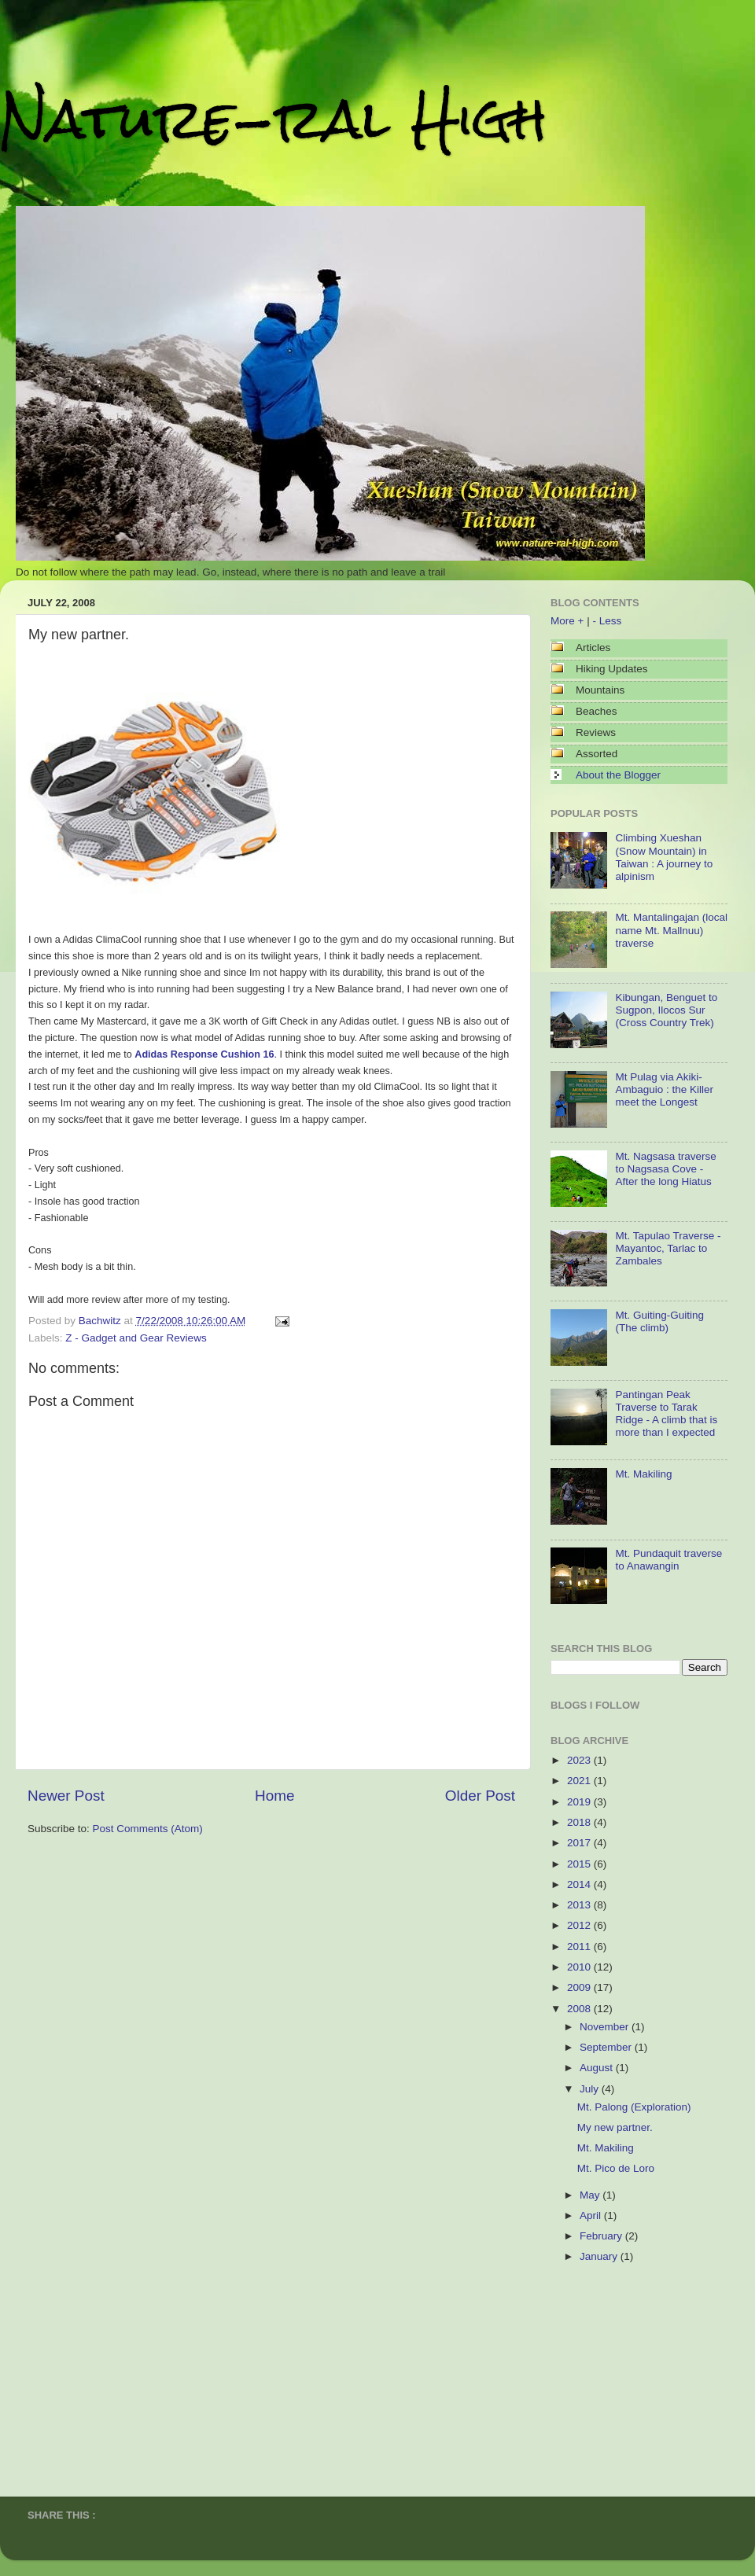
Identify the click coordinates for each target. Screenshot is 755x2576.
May (591, 2195)
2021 (580, 1781)
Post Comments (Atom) (148, 1828)
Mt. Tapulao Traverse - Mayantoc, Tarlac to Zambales (667, 1248)
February (602, 2236)
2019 (580, 1802)
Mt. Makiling (643, 1474)
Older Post (480, 1795)
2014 (580, 1884)
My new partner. (615, 2127)
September (607, 2047)
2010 (580, 1967)
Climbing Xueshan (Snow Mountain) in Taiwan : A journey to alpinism (664, 857)
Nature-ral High (273, 118)
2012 (580, 1925)
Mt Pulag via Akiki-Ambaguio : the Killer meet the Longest (664, 1089)
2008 (580, 2009)
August (598, 2068)
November (606, 2027)
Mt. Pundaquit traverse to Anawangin (668, 1559)
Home (274, 1795)
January (600, 2256)
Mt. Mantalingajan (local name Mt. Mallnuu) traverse (671, 929)
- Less (606, 621)
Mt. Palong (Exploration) (634, 2107)
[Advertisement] (629, 2374)
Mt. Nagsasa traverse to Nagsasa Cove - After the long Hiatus (665, 1168)
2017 (580, 1843)
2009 (580, 1987)
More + (567, 621)
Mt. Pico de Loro (615, 2168)
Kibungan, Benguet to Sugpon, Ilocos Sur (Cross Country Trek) (666, 1010)
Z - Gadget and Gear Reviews (135, 1338)
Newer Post (66, 1795)
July (591, 2089)
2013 (580, 1905)
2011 (580, 1946)
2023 (580, 1760)
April (592, 2215)
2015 (580, 1864)
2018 (580, 1822)
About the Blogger (618, 775)
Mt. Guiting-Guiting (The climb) (659, 1321)
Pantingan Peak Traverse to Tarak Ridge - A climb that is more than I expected (666, 1414)
